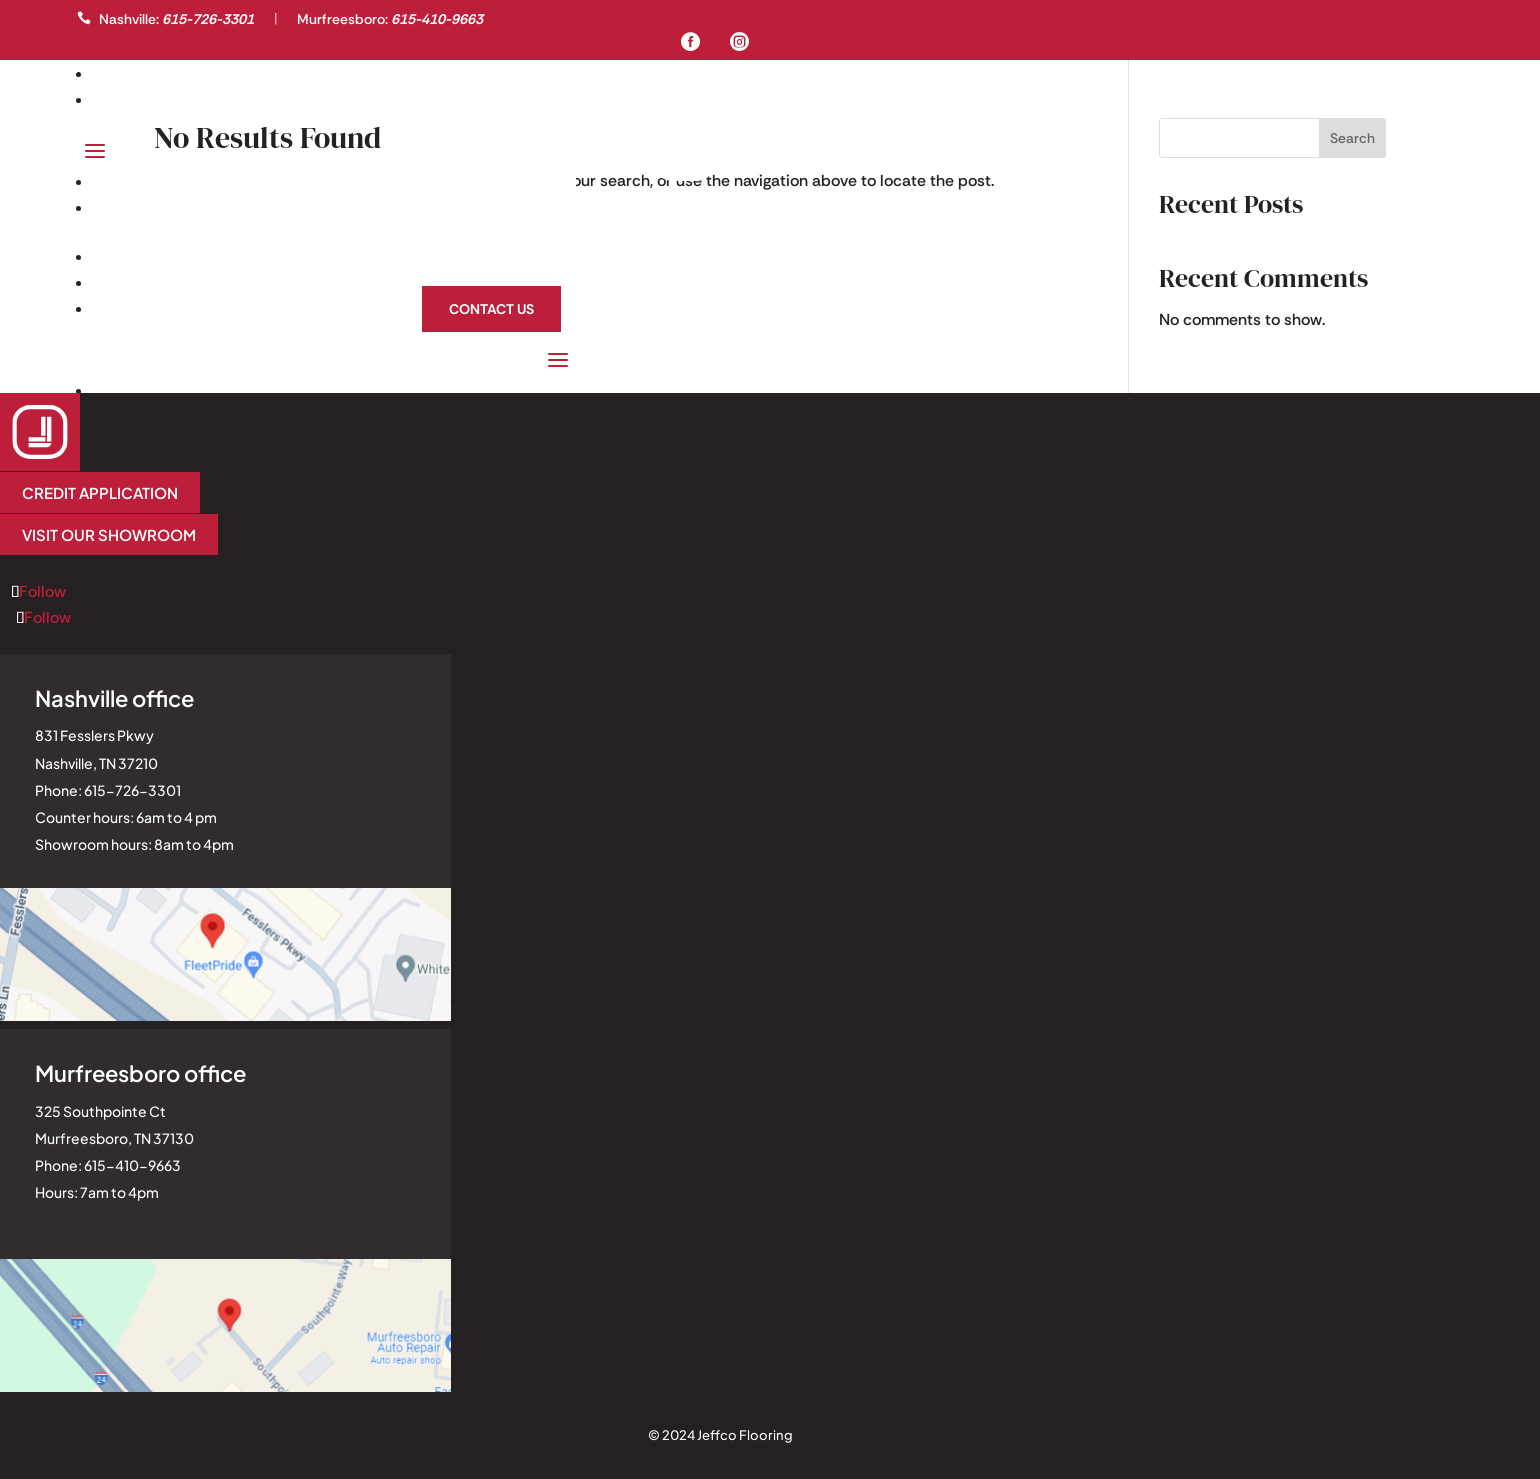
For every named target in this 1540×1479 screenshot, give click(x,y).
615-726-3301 (208, 19)
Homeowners (503, 256)
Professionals (166, 99)
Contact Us (491, 309)
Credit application (100, 492)
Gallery (134, 73)
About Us (517, 282)
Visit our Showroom (109, 534)
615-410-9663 (437, 19)
